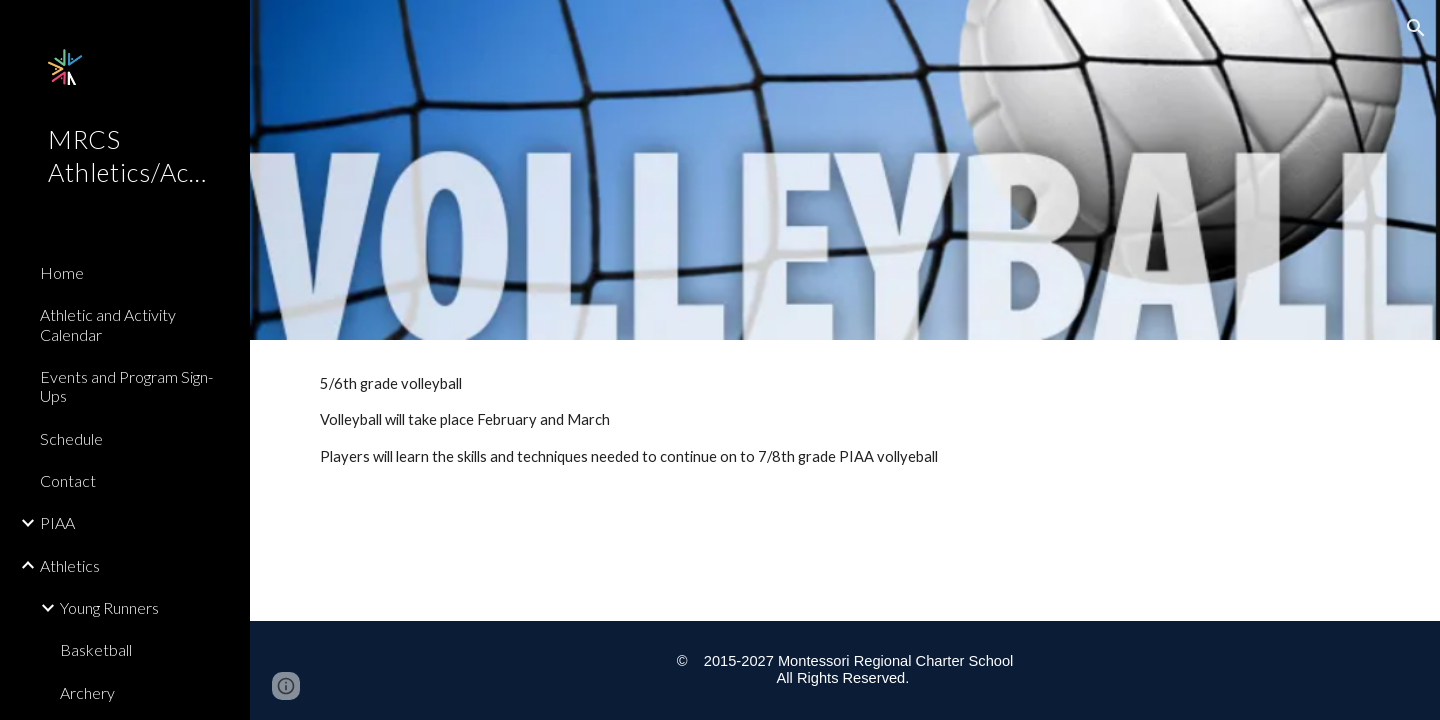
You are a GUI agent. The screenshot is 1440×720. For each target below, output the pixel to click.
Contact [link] (68, 480)
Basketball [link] (96, 649)
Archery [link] (87, 692)
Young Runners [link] (109, 607)
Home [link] (62, 272)
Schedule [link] (71, 438)
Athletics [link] (70, 565)
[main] (845, 429)
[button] (1416, 28)
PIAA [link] (57, 522)
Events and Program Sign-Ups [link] (126, 386)
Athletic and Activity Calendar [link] (108, 324)
